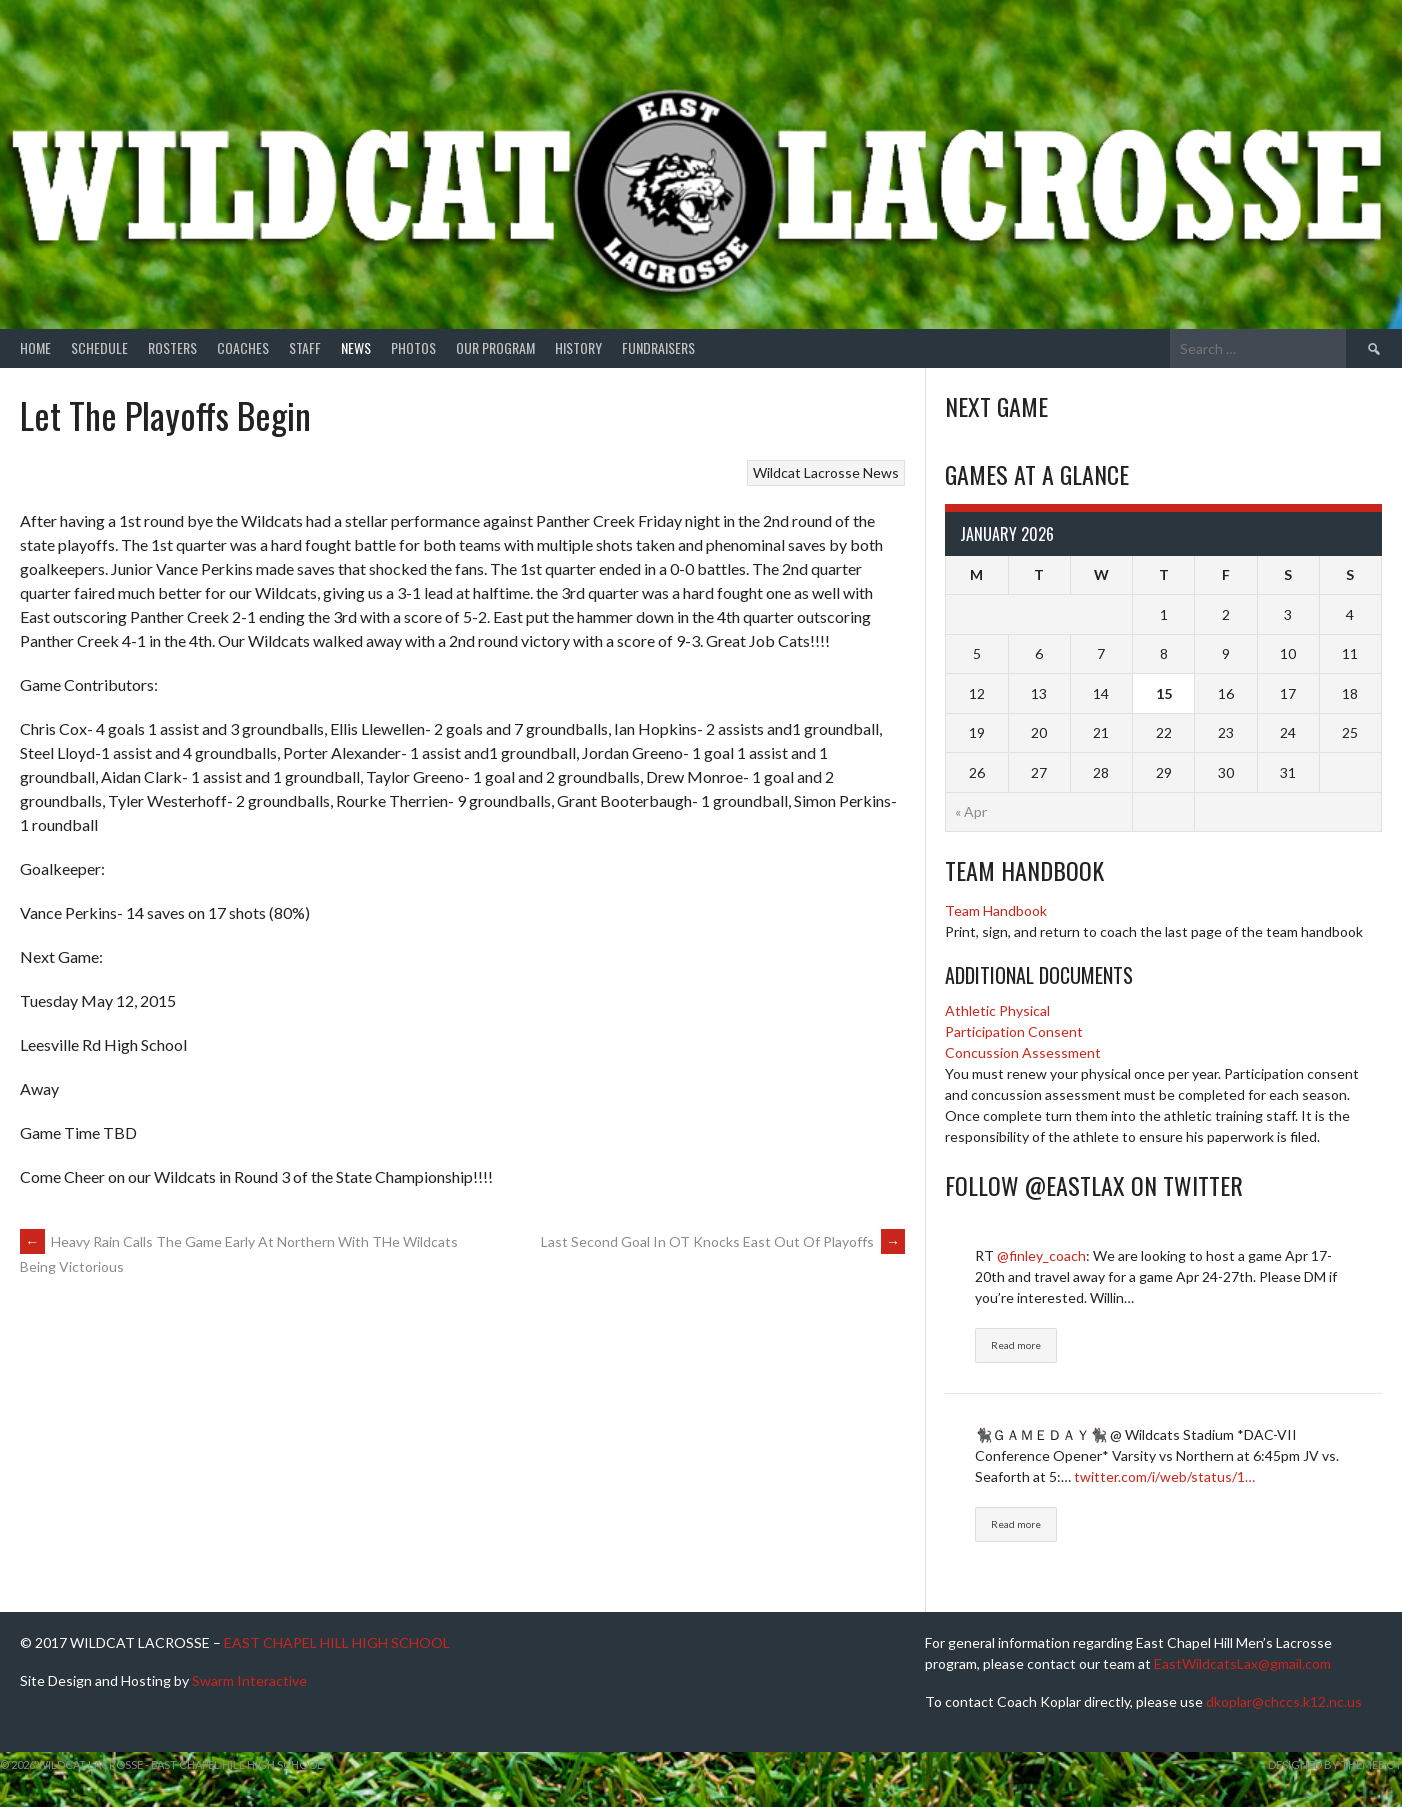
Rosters (172, 347)
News (356, 347)
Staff (305, 347)
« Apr (971, 811)
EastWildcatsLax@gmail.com (1242, 1663)
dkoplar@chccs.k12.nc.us (1284, 1701)
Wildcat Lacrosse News (826, 472)
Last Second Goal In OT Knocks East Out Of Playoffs (723, 1241)
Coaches (243, 347)
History (578, 347)
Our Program (495, 347)
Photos (413, 347)
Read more (1016, 1345)
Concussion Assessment (1023, 1052)
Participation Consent (1014, 1031)
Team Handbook (996, 910)
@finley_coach (1041, 1255)
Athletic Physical (997, 1010)
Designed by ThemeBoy (1335, 1764)
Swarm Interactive (249, 1680)
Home (35, 347)
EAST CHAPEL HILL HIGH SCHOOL (337, 1642)
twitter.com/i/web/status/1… (1164, 1476)
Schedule (99, 347)
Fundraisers (658, 347)
